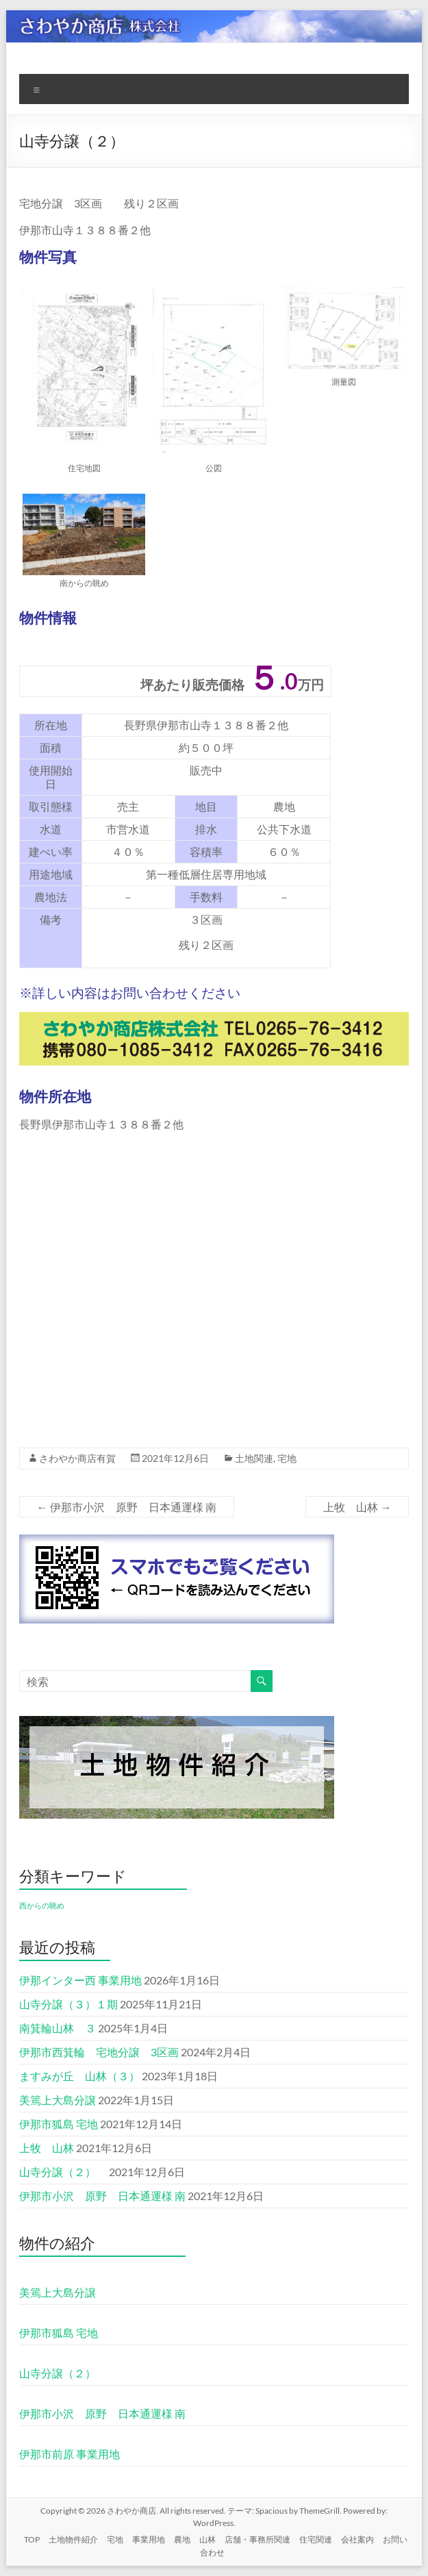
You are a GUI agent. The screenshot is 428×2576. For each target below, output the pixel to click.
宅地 (287, 1458)
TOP (32, 2539)
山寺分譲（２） (63, 2171)
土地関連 (254, 1458)
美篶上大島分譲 (57, 2099)
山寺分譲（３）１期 (68, 2003)
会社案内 (357, 2539)
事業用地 (148, 2539)
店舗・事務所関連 (257, 2539)
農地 (182, 2539)
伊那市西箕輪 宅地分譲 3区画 (99, 2051)
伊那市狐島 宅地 (58, 2123)
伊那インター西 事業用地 (80, 1979)
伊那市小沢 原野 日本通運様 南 (126, 1506)
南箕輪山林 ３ (57, 2027)
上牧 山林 (357, 1506)
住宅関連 (315, 2539)
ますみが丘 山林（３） (79, 2075)
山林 (207, 2539)
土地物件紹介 (73, 2539)
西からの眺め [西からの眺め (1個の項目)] (41, 1905)
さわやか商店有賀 (77, 1458)
